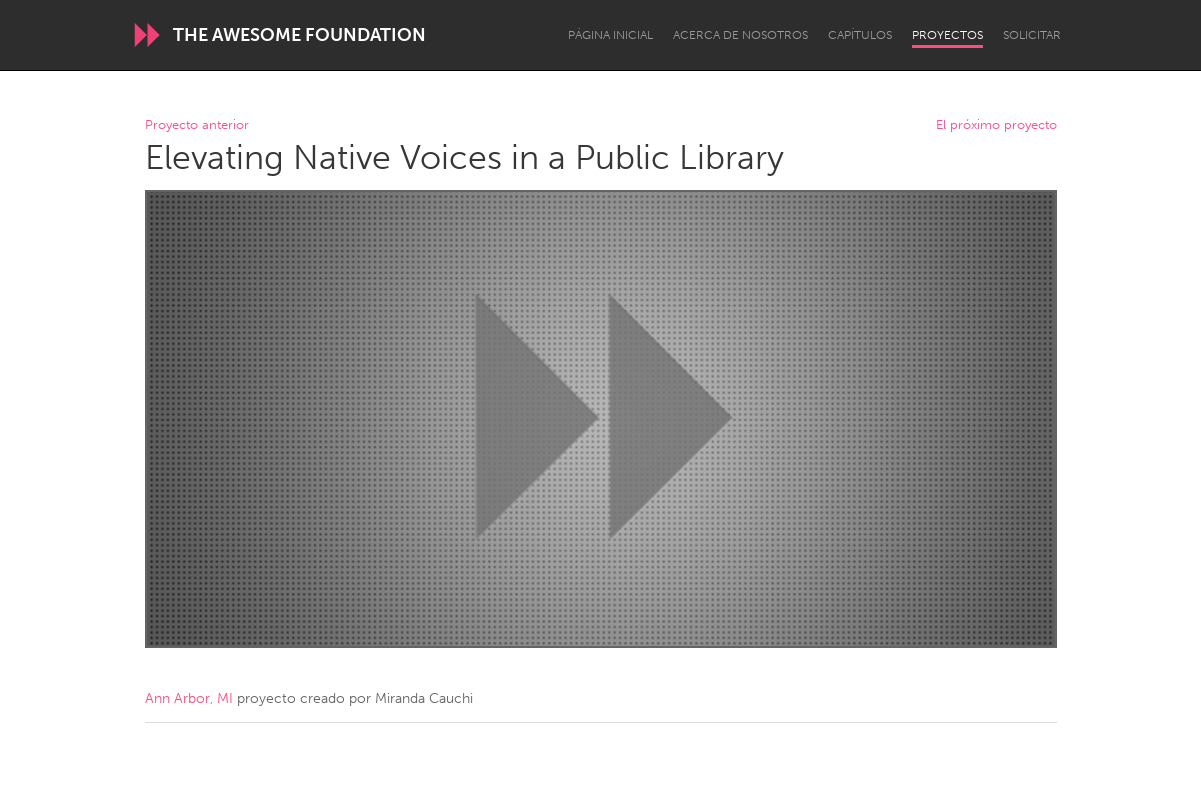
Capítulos (860, 35)
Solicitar (1032, 35)
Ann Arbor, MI (189, 698)
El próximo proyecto (996, 125)
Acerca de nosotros (740, 35)
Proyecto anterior (197, 125)
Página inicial (610, 35)
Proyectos (947, 35)
